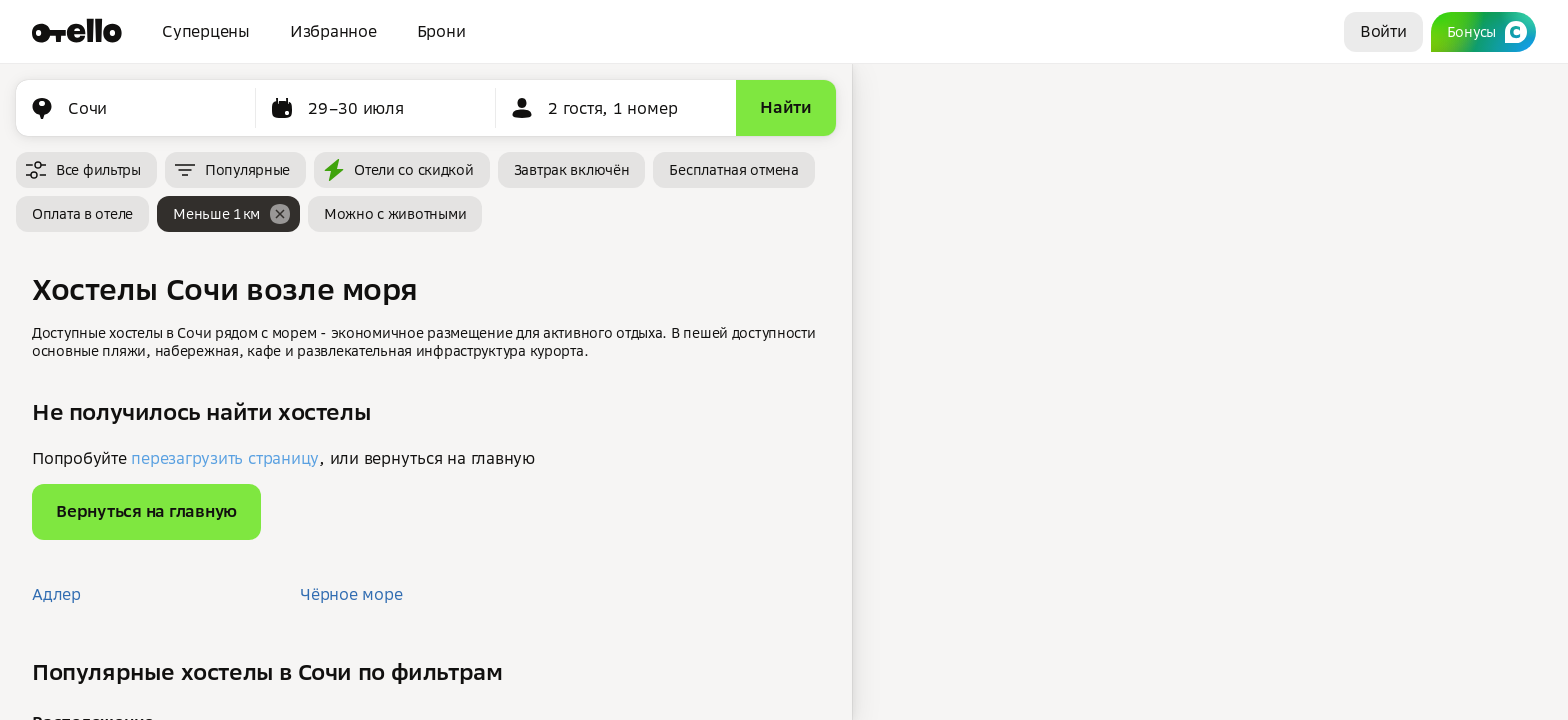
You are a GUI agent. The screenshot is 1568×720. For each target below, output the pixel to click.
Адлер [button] (56, 594)
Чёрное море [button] (351, 594)
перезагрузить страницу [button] (225, 458)
